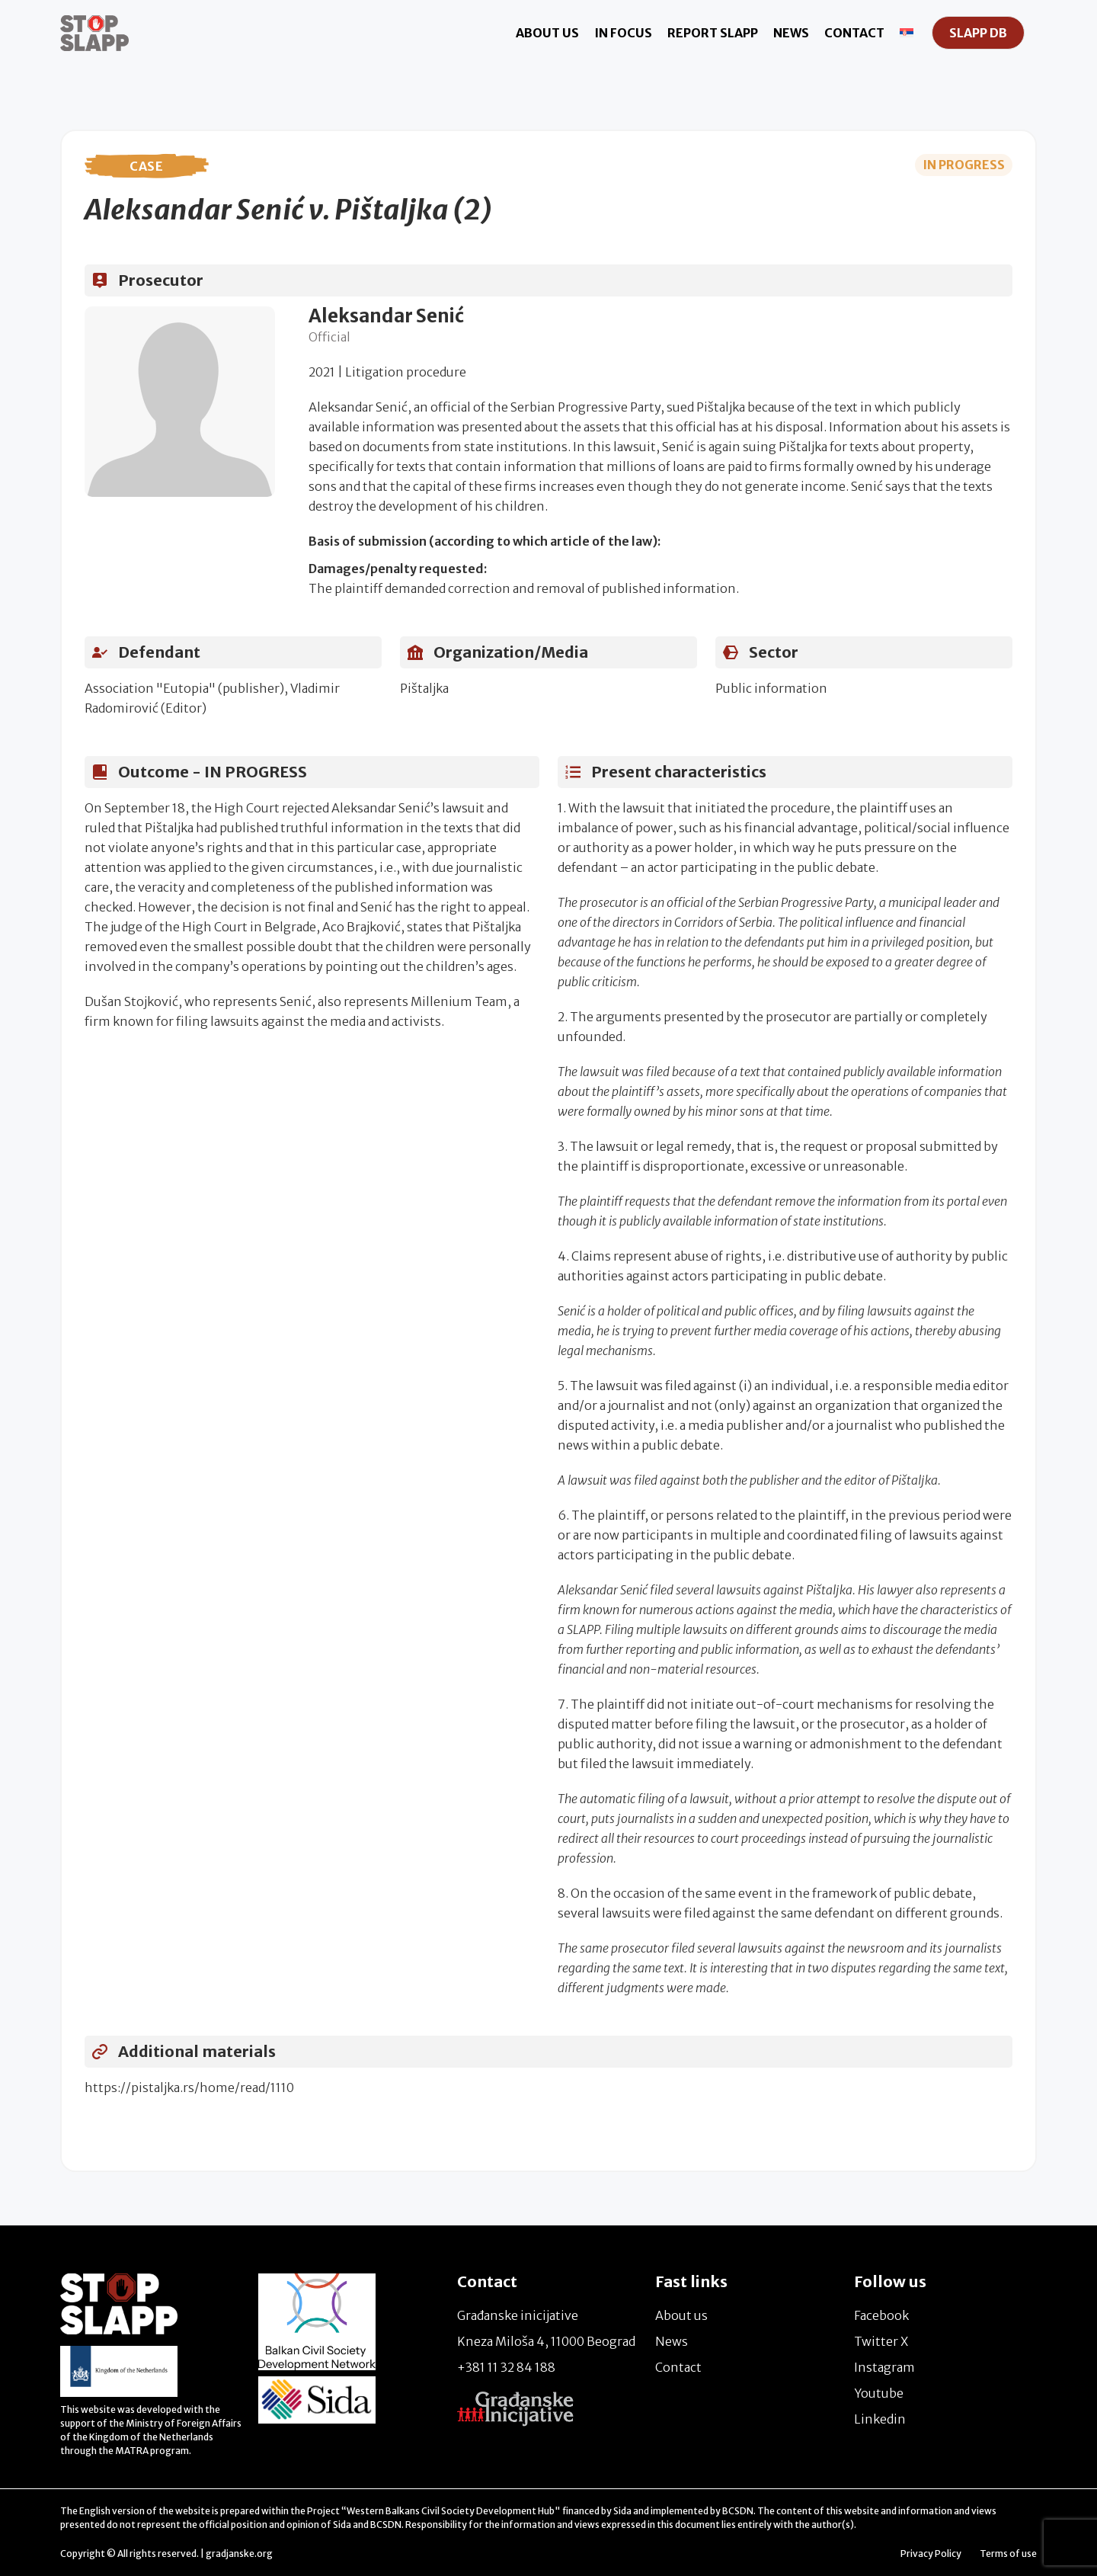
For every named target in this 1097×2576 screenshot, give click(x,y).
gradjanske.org (239, 2553)
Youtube (879, 2393)
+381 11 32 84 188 (506, 2367)
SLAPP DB (978, 32)
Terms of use (1008, 2553)
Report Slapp (712, 32)
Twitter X (881, 2341)
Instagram (884, 2367)
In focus (623, 32)
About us (547, 32)
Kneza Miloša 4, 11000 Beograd (546, 2341)
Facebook (881, 2315)
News (791, 32)
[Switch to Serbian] (906, 33)
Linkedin (880, 2419)
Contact (854, 32)
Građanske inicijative (517, 2315)
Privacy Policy (930, 2553)
